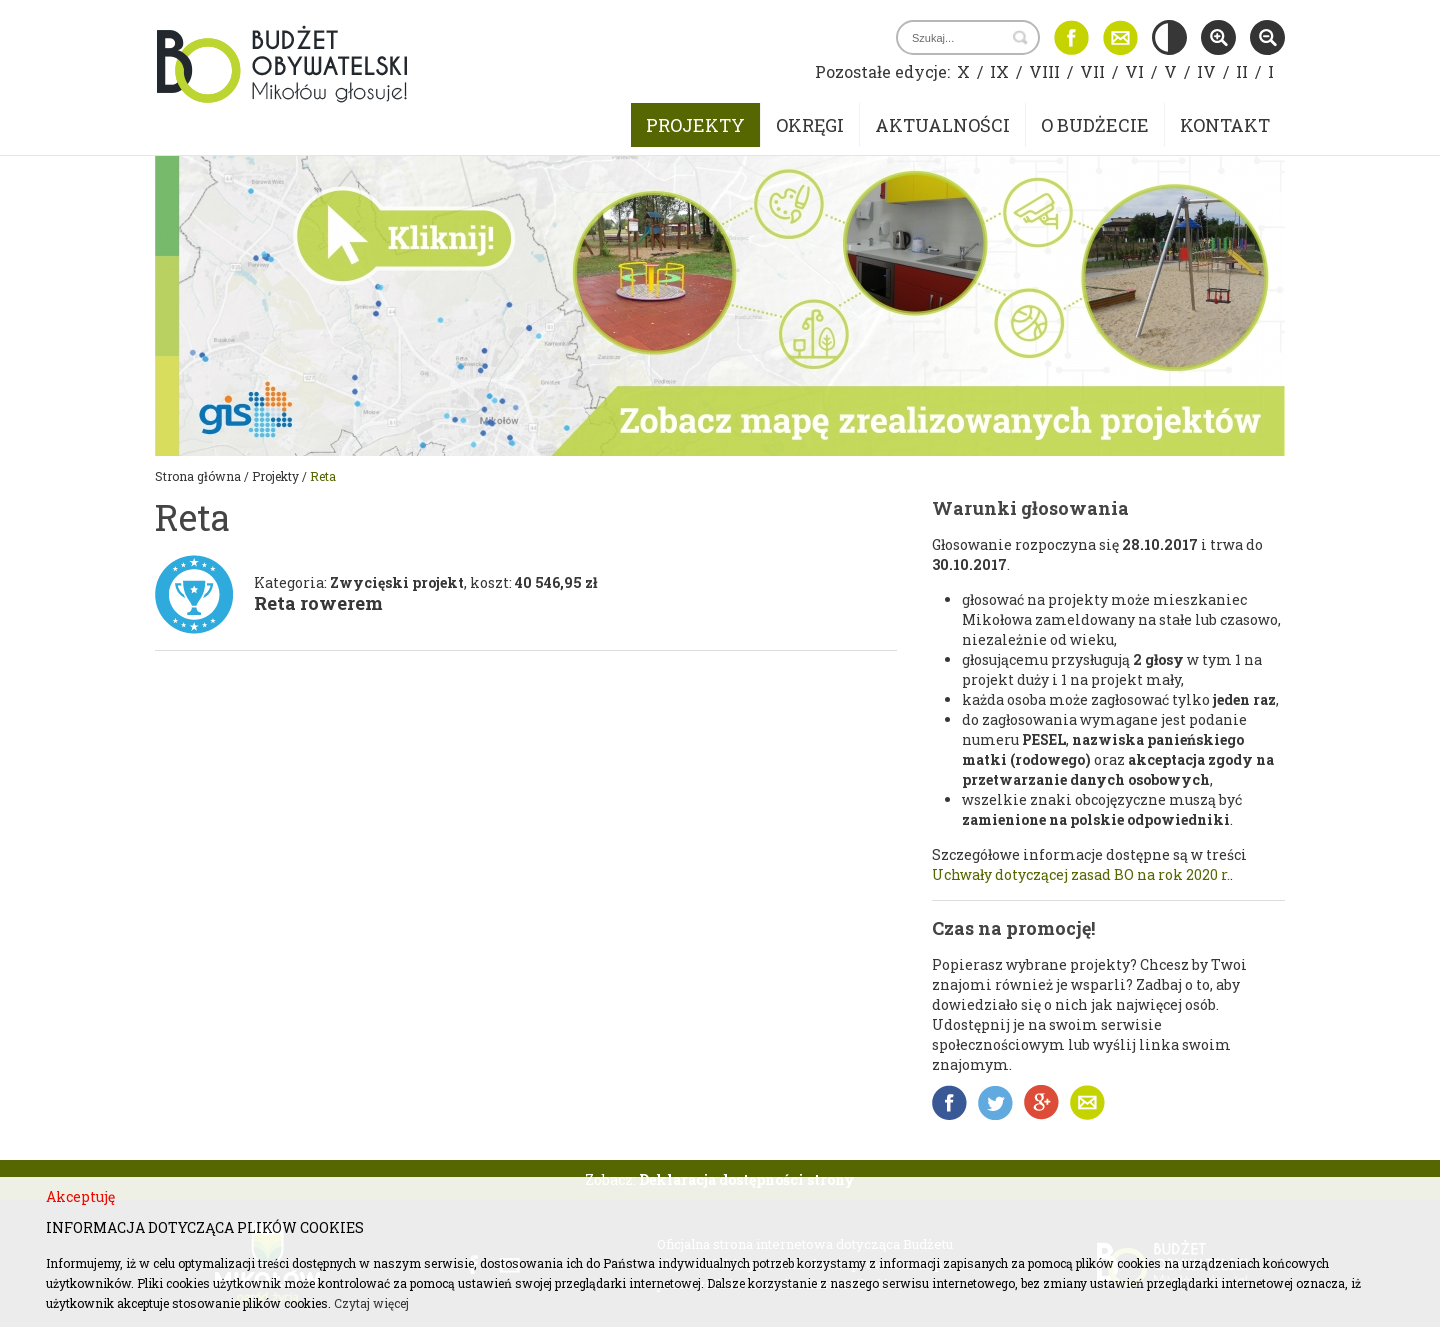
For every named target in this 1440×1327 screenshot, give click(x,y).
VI (1134, 71)
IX (999, 71)
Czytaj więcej (371, 1303)
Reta (323, 476)
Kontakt (1225, 125)
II (1242, 71)
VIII (1044, 71)
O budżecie (1095, 125)
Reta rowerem (318, 603)
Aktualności (942, 125)
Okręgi (810, 125)
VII (1092, 71)
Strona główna (198, 476)
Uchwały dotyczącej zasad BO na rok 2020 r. (1081, 874)
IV (1206, 71)
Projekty (695, 125)
